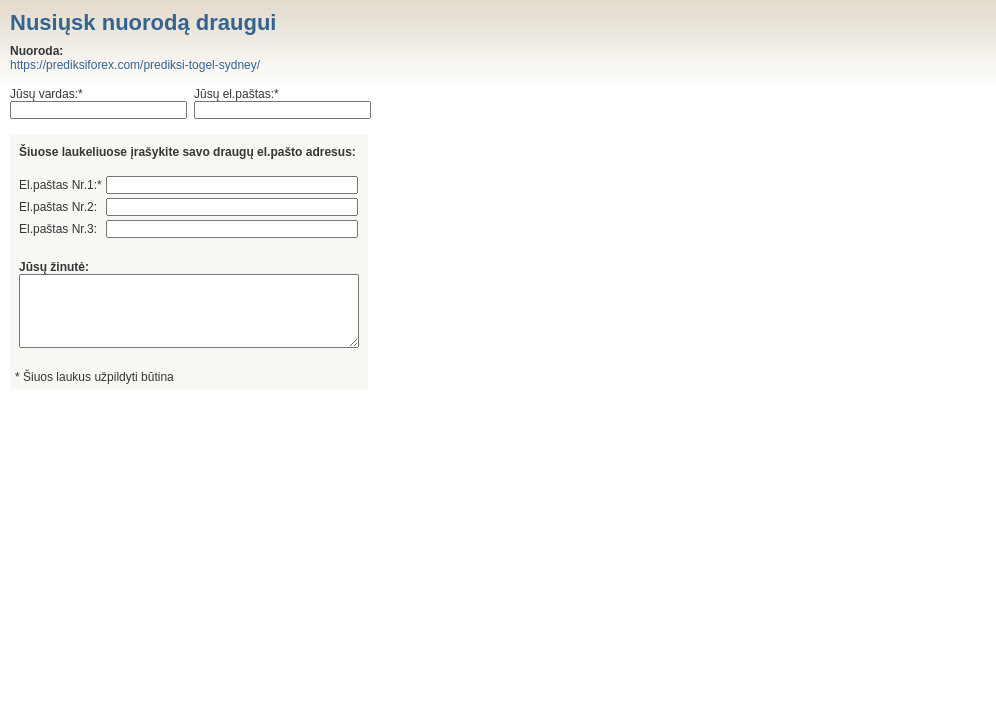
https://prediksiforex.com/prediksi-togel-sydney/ (135, 65)
